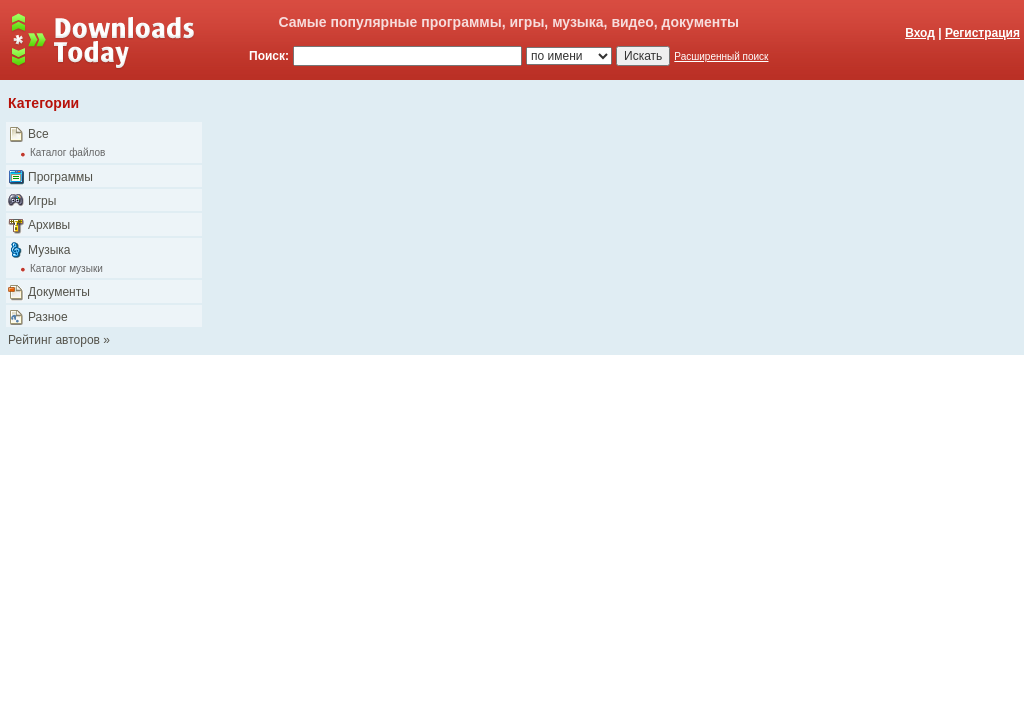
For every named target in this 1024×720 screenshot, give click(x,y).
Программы (60, 177)
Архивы (49, 225)
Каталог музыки (66, 268)
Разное (48, 317)
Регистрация (982, 33)
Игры (42, 201)
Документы (59, 292)
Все (38, 134)
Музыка (49, 250)
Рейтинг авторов (54, 340)
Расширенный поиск (721, 56)
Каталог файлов (67, 152)
